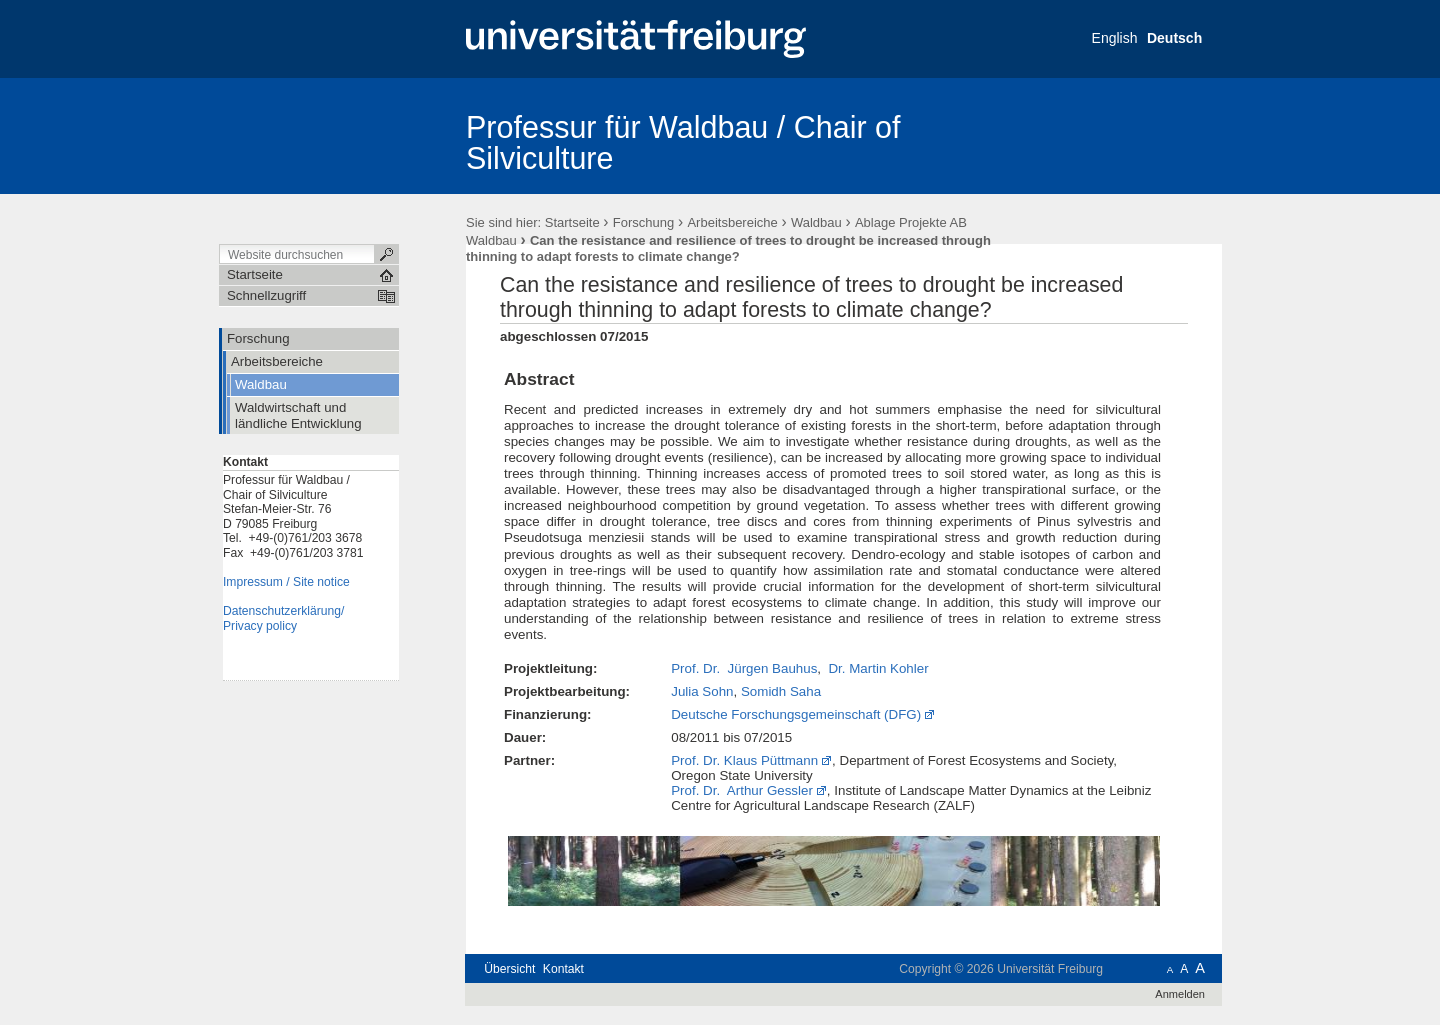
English (1115, 38)
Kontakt (563, 969)
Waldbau (816, 222)
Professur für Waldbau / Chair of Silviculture (683, 142)
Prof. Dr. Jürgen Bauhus (744, 668)
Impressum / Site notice (286, 582)
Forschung (643, 222)
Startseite (572, 222)
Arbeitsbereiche (732, 222)
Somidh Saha (781, 691)
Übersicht (509, 969)
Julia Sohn (702, 691)
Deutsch (1174, 38)
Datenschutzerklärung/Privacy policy (283, 618)
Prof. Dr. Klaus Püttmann (744, 760)
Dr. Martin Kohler (878, 668)
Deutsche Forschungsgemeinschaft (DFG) (796, 714)
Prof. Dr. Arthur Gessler (742, 790)
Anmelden (1180, 994)
